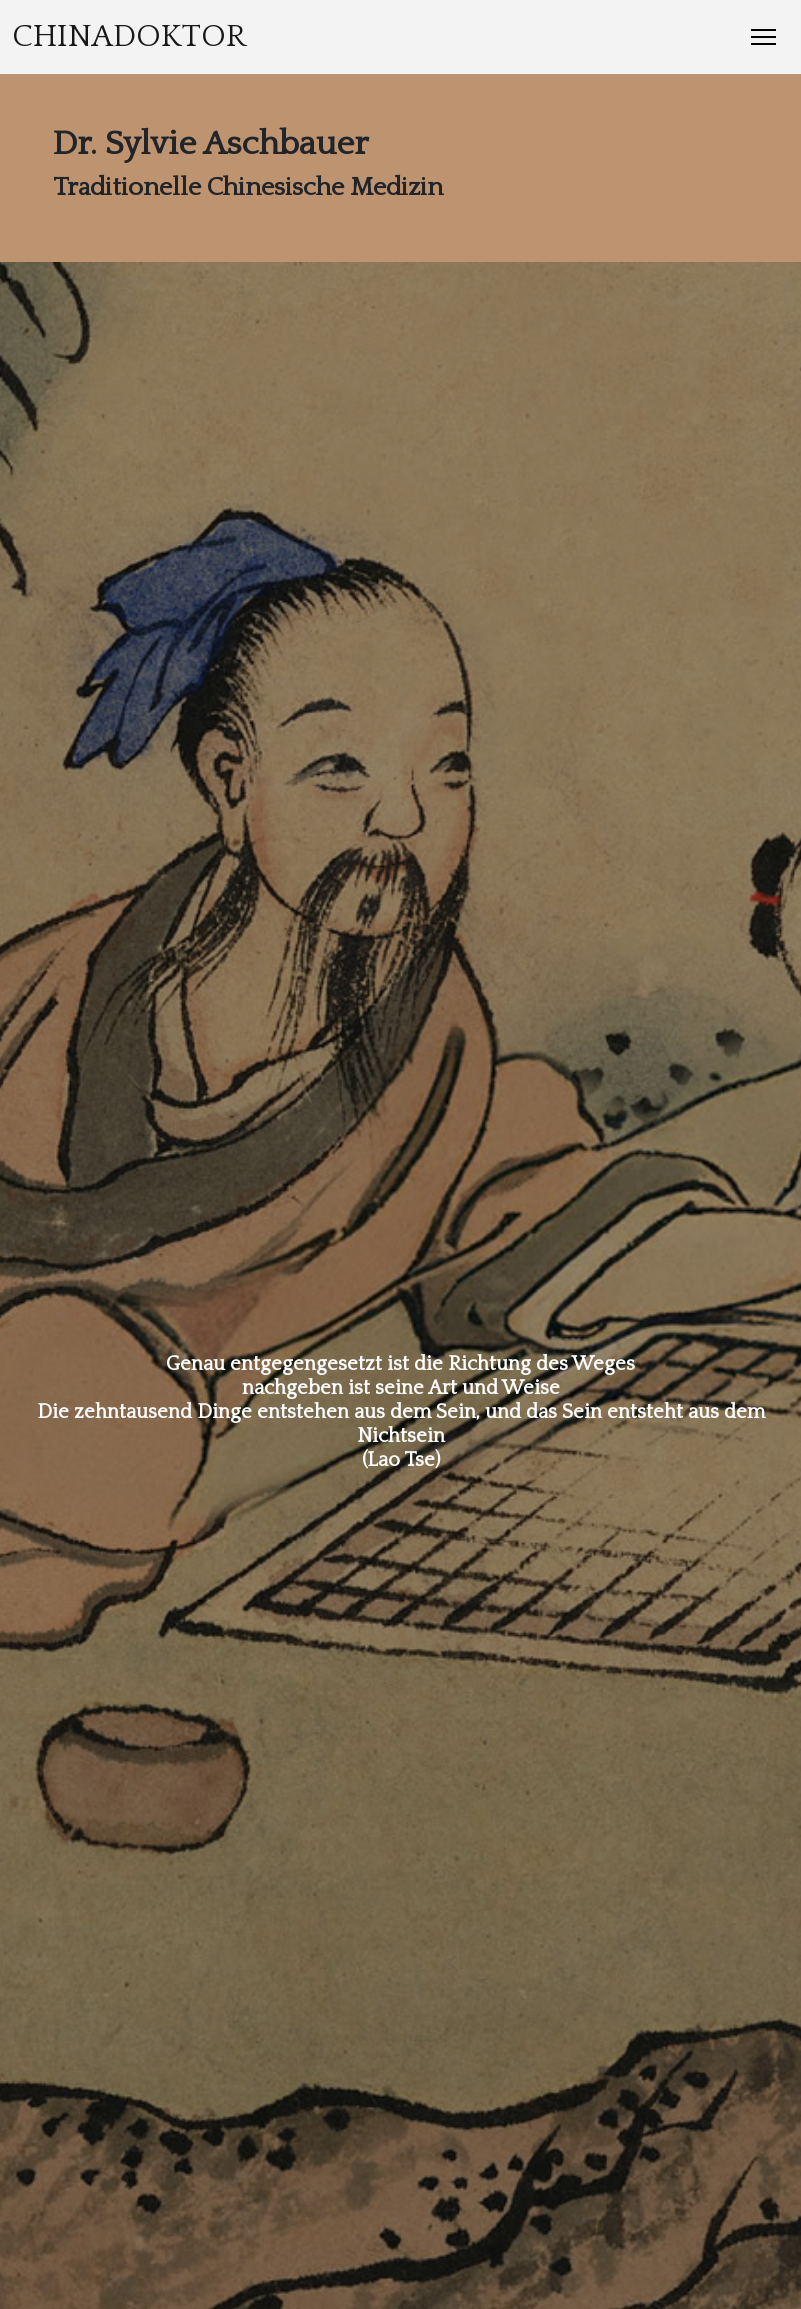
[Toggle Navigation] (763, 37)
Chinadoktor (129, 36)
